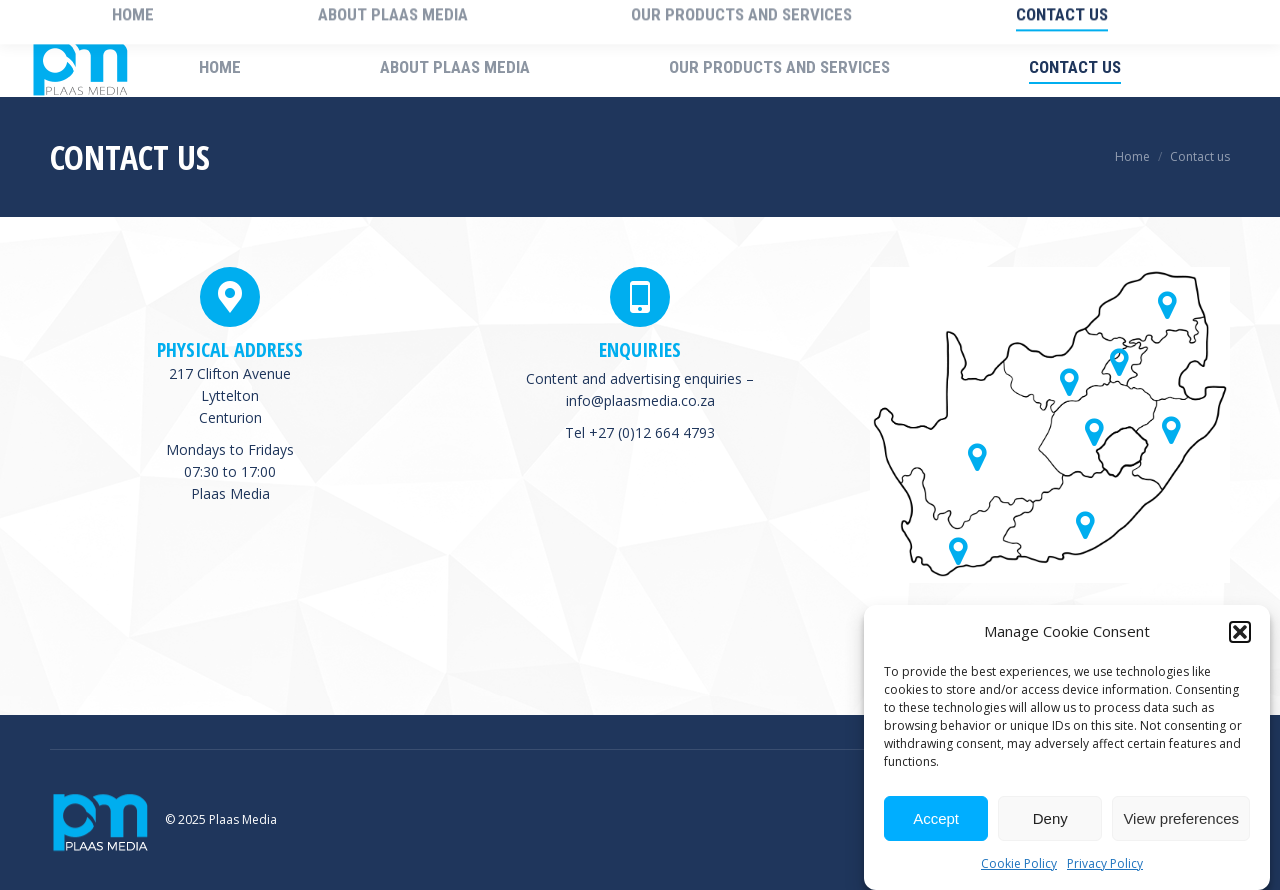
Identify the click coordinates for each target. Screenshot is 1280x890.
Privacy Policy (1105, 863)
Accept (936, 818)
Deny (1050, 818)
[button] (1240, 632)
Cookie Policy (1019, 863)
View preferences (1181, 818)
